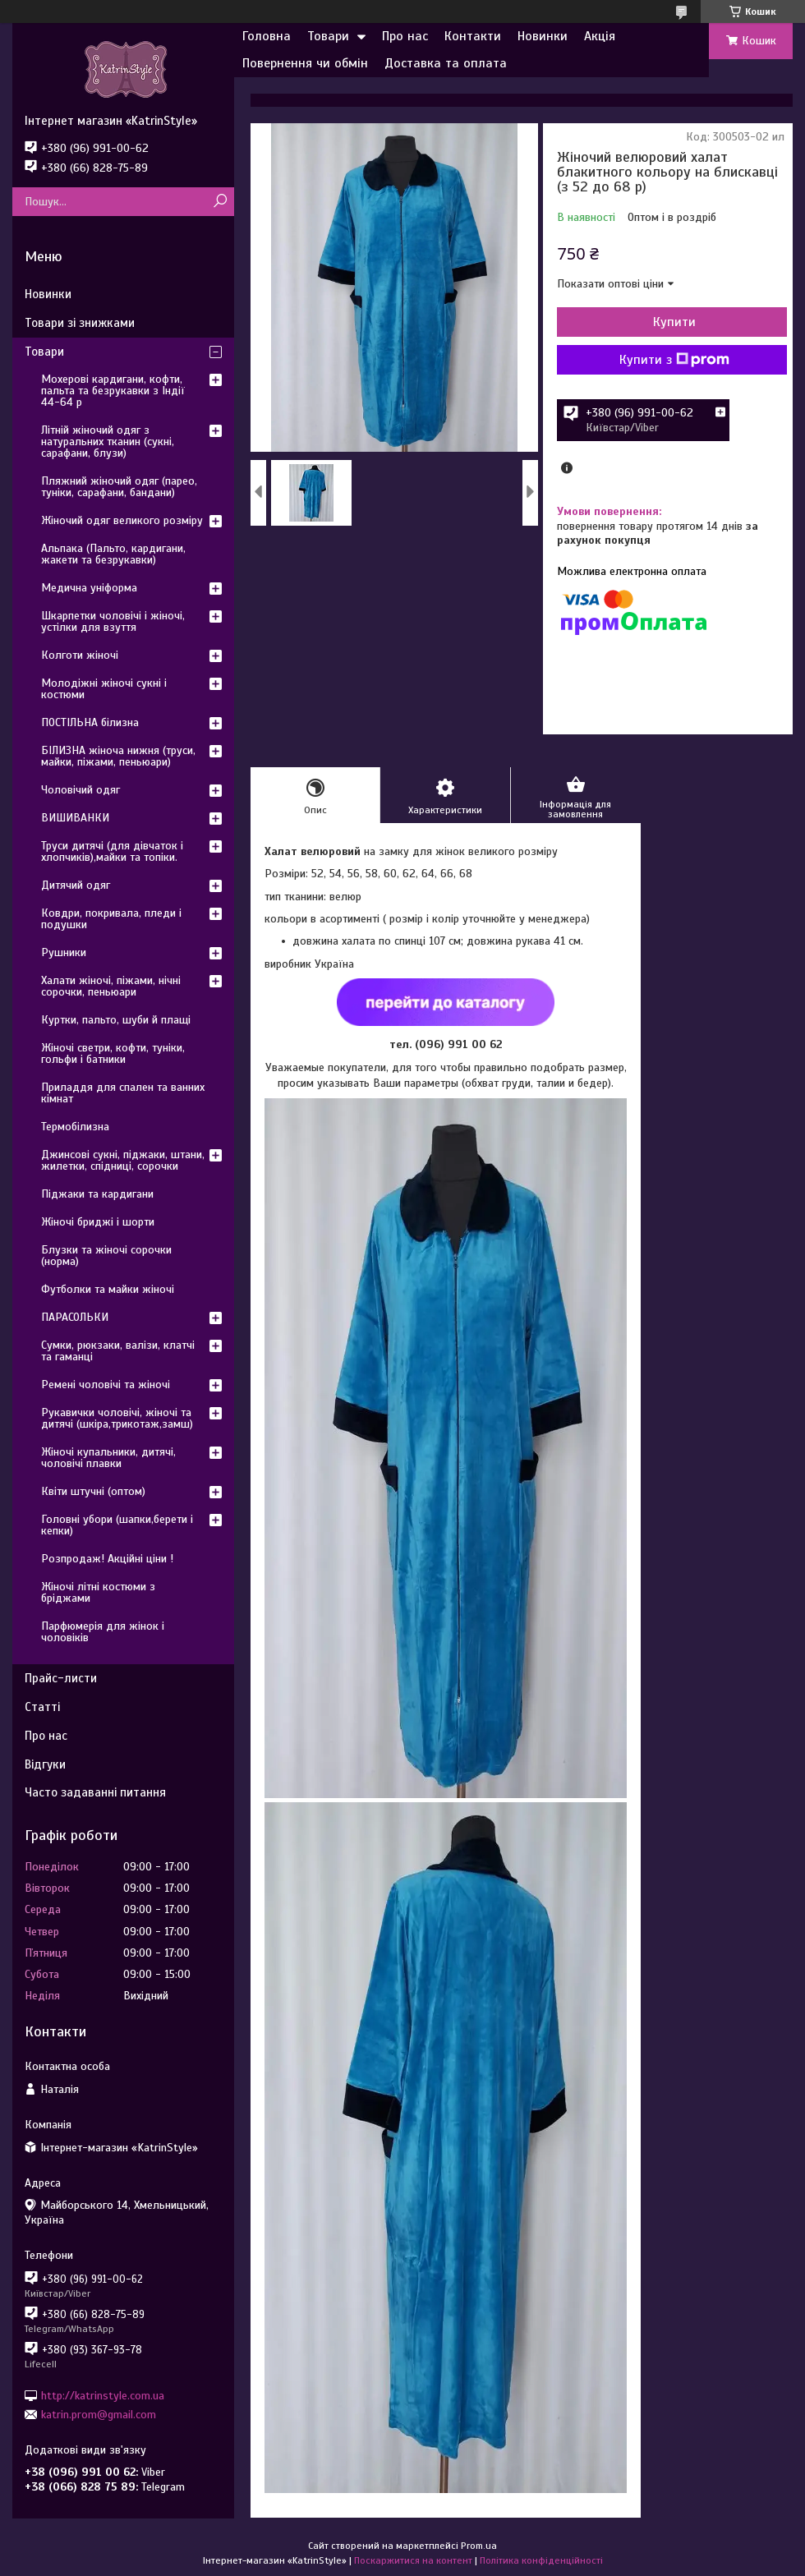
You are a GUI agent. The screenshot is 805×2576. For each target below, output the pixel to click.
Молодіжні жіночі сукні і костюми (104, 689)
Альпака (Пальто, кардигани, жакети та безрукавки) (113, 554)
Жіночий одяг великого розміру (122, 520)
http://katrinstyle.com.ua (102, 2395)
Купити (674, 322)
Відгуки (45, 1764)
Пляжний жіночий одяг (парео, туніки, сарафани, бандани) (119, 486)
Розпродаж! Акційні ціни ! (107, 1559)
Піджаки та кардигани (97, 1194)
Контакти (472, 36)
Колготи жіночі (79, 655)
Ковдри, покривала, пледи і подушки (111, 919)
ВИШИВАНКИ (75, 818)
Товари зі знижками (80, 322)
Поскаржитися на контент (413, 2560)
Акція (599, 36)
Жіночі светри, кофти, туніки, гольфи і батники (113, 1053)
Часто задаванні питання (95, 1792)
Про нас (405, 36)
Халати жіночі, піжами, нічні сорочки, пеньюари (111, 986)
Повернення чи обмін (305, 63)
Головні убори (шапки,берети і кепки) (117, 1525)
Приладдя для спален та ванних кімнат (123, 1093)
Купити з (674, 360)
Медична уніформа (89, 588)
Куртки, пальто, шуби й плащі (116, 1020)
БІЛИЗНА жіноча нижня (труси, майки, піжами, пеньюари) (118, 756)
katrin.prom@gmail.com (98, 2415)
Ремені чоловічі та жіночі (105, 1385)
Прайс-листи (61, 1678)
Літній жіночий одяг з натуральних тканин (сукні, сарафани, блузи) (107, 441)
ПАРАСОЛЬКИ (74, 1317)
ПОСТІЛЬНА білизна (90, 722)
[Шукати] (219, 201)
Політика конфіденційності (541, 2560)
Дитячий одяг (75, 885)
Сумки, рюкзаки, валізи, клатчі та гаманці (118, 1351)
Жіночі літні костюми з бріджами (98, 1592)
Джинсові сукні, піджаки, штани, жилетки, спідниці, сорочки (123, 1160)
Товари (328, 36)
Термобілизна (75, 1127)
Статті (42, 1707)
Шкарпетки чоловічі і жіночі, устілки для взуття (113, 621)
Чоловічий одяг (80, 790)
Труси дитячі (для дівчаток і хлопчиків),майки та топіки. (112, 851)
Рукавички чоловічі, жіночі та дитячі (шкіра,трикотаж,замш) (117, 1418)
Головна (266, 36)
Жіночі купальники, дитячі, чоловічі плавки (108, 1457)
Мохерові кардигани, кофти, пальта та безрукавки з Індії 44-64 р (113, 390)
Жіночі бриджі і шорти (97, 1222)
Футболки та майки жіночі (107, 1289)
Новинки (543, 36)
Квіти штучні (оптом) (93, 1491)
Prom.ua (479, 2545)
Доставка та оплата (445, 63)
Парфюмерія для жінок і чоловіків (102, 1631)
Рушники (63, 952)
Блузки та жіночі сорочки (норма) (106, 1255)
